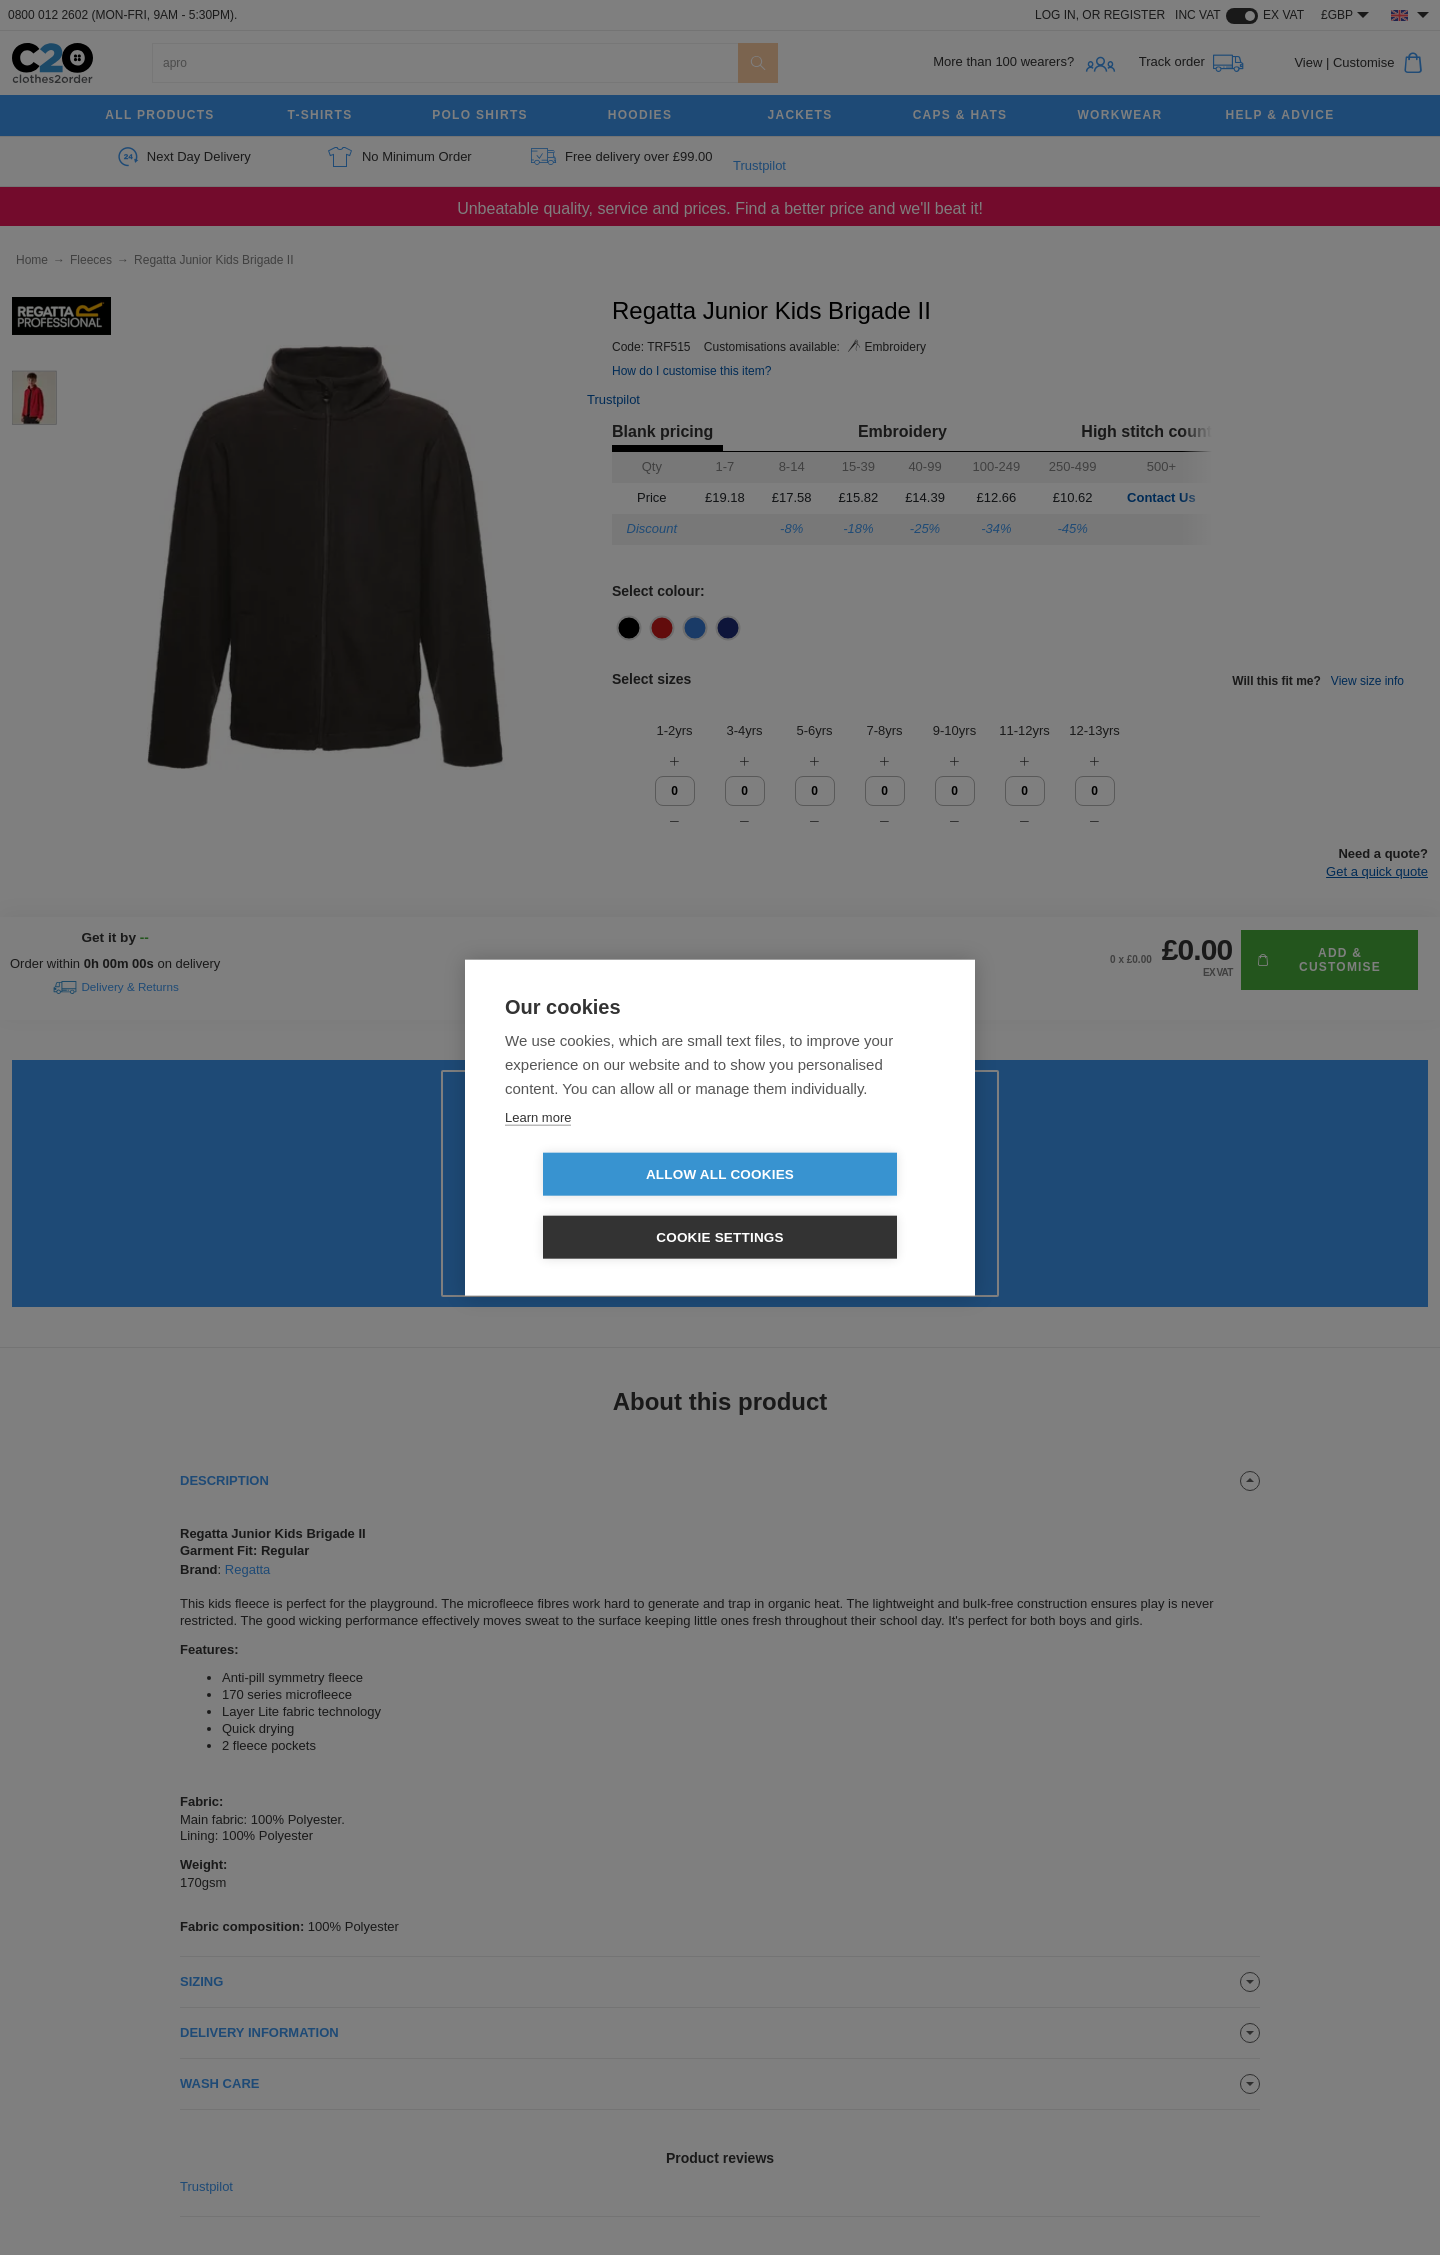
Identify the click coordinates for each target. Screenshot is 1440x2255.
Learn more (538, 1148)
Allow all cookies (605, 1206)
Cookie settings (835, 1206)
